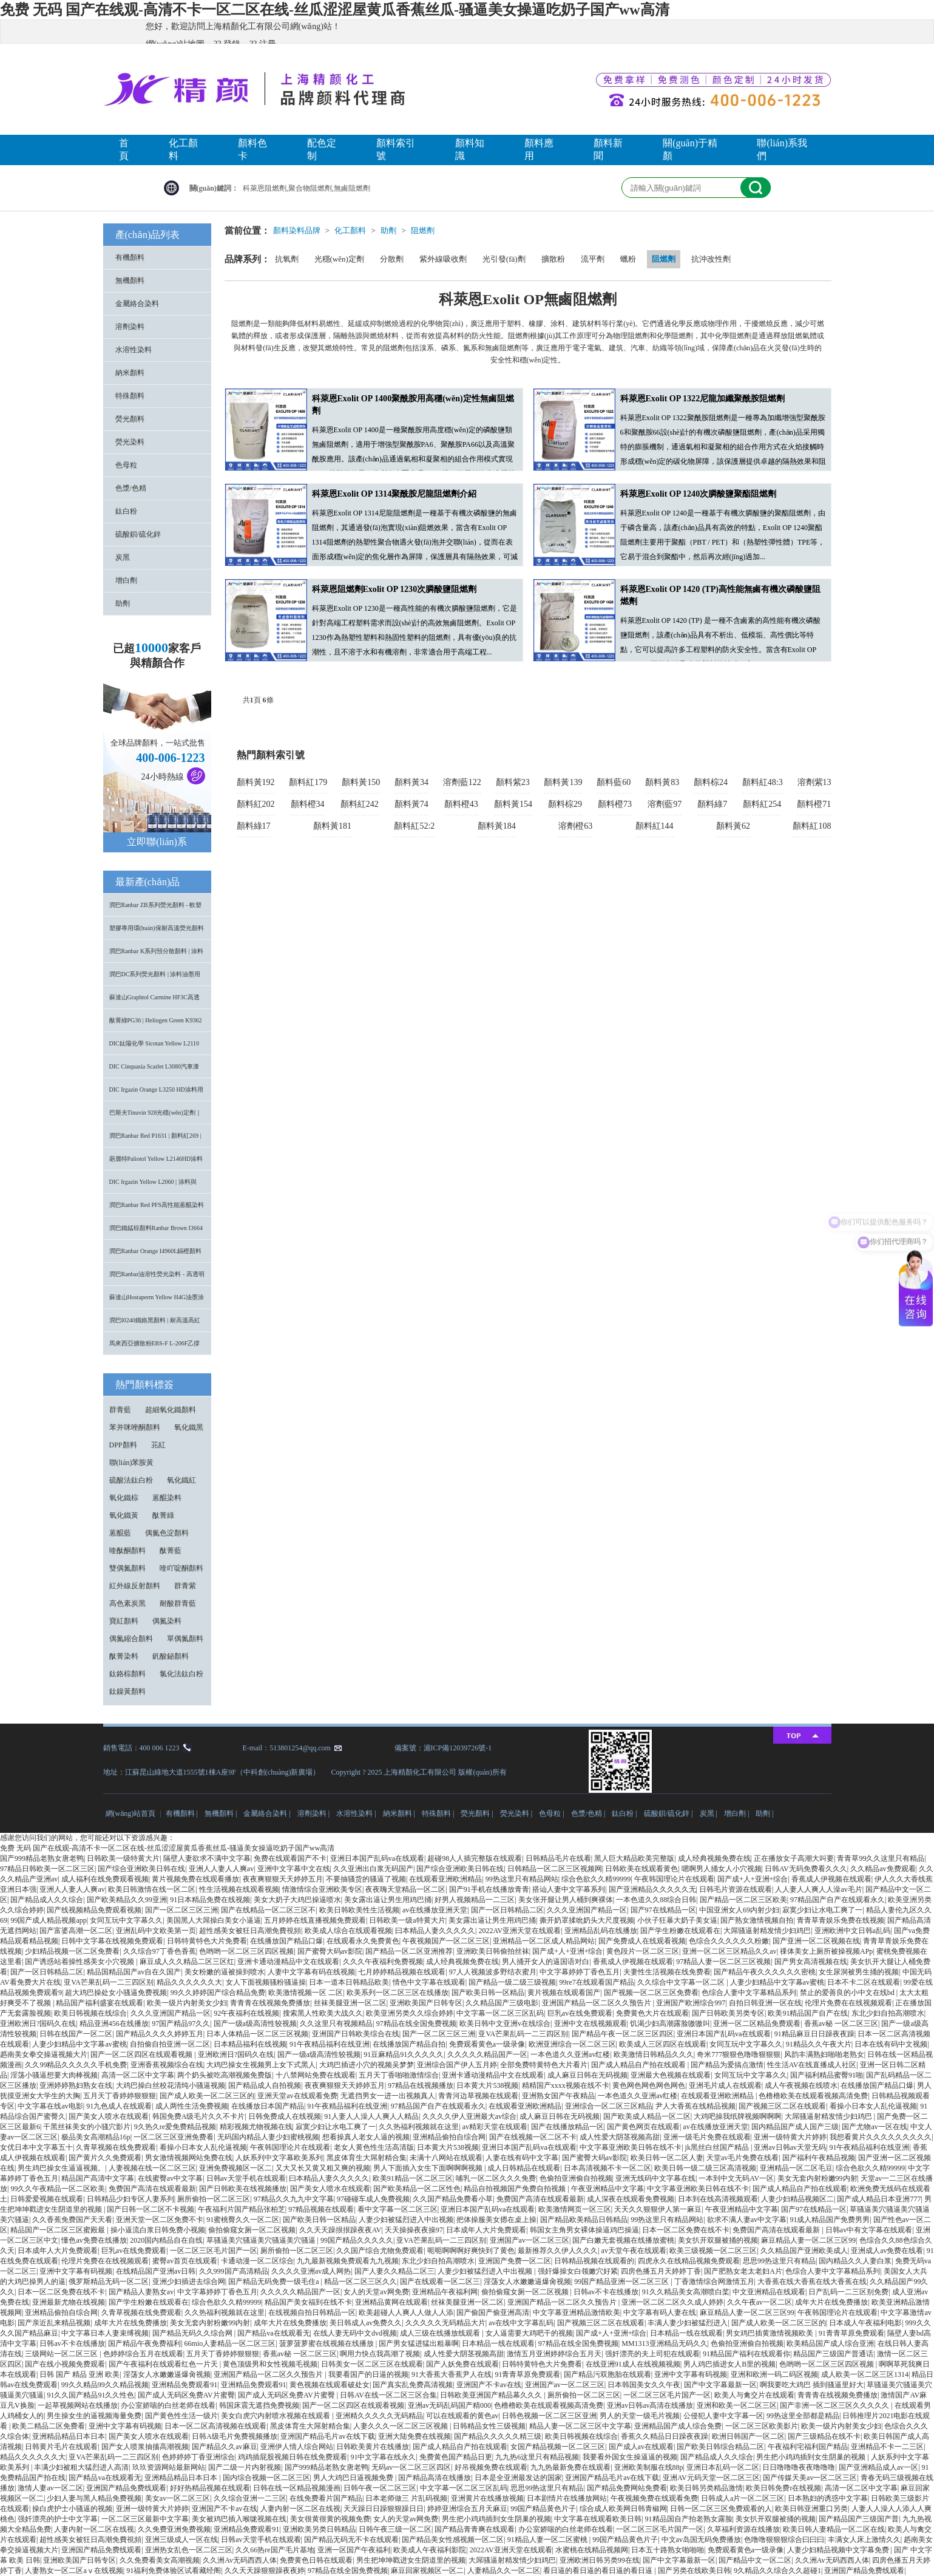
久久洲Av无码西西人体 (240, 2560)
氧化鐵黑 (188, 1427)
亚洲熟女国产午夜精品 (558, 2096)
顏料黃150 (361, 782)
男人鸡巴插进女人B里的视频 (729, 2364)
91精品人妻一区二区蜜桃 (548, 2539)
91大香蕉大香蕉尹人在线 (451, 2374)
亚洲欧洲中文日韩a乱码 (852, 1930)
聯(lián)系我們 (782, 149)
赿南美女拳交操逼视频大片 (43, 2054)
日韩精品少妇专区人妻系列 (130, 2199)
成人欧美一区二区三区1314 (865, 2374)
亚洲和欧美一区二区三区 (737, 2405)
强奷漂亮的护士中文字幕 (58, 2519)
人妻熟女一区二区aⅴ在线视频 (74, 2570)
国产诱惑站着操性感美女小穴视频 (80, 1961)
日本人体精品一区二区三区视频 (257, 2034)
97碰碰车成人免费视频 (373, 2199)
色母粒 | (552, 1813)
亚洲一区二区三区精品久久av (729, 1951)
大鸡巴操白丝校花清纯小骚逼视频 (170, 2085)
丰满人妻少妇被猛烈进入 (688, 2323)
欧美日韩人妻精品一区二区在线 (834, 2529)
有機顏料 (129, 257)
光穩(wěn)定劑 (339, 258)
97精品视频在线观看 (321, 2209)
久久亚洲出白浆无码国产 (373, 1868)
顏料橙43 (461, 804)
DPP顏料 (123, 1445)
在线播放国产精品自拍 (409, 2044)
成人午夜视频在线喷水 (801, 2085)
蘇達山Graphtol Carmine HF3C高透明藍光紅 (154, 1001)
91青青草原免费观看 (851, 2333)
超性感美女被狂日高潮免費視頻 (250, 1930)
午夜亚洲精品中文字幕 (607, 2188)
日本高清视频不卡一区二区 (607, 2168)
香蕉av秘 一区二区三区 (841, 2023)
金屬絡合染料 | (267, 1813)
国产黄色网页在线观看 (643, 2126)
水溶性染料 (133, 349)
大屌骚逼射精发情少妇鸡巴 (767, 1930)
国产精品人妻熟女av (141, 2292)
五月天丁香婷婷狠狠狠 (119, 2096)
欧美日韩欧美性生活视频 (359, 1910)
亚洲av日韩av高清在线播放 (650, 2405)
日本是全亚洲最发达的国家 (518, 2477)
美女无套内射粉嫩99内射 (817, 2178)
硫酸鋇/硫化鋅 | (669, 1813)
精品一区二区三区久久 (360, 2281)
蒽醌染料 (166, 1498)
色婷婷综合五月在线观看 (143, 2354)
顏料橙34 (308, 804)
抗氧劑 (287, 258)
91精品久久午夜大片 (818, 2044)
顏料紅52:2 (414, 826)
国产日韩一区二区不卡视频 (150, 2209)
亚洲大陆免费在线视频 (414, 2436)
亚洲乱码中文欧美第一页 (156, 1930)
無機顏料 (129, 280)
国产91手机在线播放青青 (489, 1889)
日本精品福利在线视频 (250, 2044)
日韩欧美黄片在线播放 (372, 2446)
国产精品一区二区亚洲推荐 (409, 1951)
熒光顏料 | (478, 1813)
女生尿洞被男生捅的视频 (859, 1972)
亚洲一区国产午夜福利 (353, 2550)
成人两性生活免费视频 (191, 2106)
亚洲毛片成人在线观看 (725, 2085)
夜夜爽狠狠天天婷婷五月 (283, 1879)
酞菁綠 (163, 1515)
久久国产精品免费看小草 (453, 2199)
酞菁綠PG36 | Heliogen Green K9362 (155, 1020)
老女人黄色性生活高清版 (374, 2147)
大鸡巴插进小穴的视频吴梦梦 (366, 2065)
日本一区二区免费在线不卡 (685, 2230)
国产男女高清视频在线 (810, 1961)
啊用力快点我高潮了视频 (380, 2354)
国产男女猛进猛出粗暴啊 (419, 2343)
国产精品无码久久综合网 (193, 2333)
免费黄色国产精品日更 (455, 2457)
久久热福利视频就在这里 (419, 2126)
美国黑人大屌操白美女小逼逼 (213, 1920)
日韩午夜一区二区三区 (379, 2488)
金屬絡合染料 (137, 303)
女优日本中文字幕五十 (36, 2147)
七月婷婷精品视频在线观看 (401, 1972)
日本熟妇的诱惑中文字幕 (828, 2498)
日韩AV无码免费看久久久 (806, 1868)
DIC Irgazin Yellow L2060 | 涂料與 (153, 1181)
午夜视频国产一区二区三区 (446, 1941)
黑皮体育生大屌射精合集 (367, 2157)
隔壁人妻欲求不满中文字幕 (207, 1858)
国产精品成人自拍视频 (264, 2085)
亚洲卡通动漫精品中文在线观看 (288, 1961)
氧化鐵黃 (123, 1515)
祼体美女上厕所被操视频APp (826, 1951)
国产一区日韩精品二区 (507, 1910)
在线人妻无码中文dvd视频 (355, 2333)
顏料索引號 (395, 149)
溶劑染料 (129, 326)
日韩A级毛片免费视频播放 (234, 2436)
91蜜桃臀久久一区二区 (242, 2219)
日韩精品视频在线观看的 (594, 2261)
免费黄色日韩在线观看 (316, 2560)
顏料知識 (469, 149)
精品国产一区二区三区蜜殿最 (58, 2230)
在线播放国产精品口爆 (286, 1941)
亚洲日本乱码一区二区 (722, 2467)
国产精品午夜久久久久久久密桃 (765, 1972)
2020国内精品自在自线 (166, 2240)
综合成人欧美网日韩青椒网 (623, 2508)
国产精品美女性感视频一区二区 (453, 2539)
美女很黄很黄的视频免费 (330, 2519)
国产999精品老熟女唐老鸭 (42, 1858)
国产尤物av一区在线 (874, 2126)
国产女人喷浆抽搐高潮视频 (145, 2446)
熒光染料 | (517, 1813)
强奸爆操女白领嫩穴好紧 (578, 2271)
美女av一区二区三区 (177, 2498)
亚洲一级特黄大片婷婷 (790, 2137)
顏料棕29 (565, 804)
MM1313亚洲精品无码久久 (664, 2343)
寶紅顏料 (123, 1621)
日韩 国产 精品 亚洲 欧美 (79, 2374)
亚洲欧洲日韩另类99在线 (600, 2560)
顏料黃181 (332, 826)
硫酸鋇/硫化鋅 (138, 534)
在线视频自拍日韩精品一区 (312, 2312)
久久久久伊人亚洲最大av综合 (469, 2116)
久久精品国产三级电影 (501, 2003)
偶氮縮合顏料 (131, 1638)
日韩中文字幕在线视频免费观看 (112, 1941)
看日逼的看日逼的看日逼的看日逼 (598, 2570)
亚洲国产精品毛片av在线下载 (327, 2436)
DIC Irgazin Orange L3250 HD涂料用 (156, 1089)
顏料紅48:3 (762, 782)
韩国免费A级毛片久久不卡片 (198, 2116)
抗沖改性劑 (711, 258)
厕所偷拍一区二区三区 (213, 2199)
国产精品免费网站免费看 (627, 2488)
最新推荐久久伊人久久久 (558, 2250)
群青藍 (120, 1409)
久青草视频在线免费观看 (116, 2147)
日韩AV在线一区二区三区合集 (388, 2395)
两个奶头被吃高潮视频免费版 (224, 2075)
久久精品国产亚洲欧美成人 (804, 2250)
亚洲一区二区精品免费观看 (756, 2023)
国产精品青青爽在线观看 (475, 2529)
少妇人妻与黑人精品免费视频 (94, 2498)
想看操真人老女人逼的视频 (366, 2137)
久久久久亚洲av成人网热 (311, 2271)
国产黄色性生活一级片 (181, 2415)
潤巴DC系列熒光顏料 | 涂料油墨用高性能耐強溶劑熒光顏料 (155, 978)
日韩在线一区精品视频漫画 (296, 2488)
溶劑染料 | (314, 1813)
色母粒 (126, 465)
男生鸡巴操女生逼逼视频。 (61, 2168)
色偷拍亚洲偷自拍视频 (576, 2178)
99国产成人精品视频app (48, 1920)
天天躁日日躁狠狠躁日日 (383, 2508)
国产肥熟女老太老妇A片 (743, 2271)
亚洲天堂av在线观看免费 (297, 2096)
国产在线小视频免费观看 (65, 2364)
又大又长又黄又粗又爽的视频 (323, 2168)
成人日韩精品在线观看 (523, 2168)
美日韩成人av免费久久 (366, 2323)
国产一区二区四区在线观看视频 (142, 2054)
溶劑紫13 (814, 782)
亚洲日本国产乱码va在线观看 (377, 1858)
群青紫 (185, 1586)
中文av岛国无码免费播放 (701, 2539)
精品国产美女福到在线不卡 (308, 2302)
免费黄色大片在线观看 (652, 2013)
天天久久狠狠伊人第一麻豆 (658, 2209)
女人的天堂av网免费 (375, 2292)
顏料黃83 (662, 782)
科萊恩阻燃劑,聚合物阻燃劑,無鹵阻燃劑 (306, 188)
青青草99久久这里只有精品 (880, 1858)
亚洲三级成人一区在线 (181, 2539)
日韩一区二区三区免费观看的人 (721, 2508)
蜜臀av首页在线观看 (184, 2261)
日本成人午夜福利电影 (865, 2323)
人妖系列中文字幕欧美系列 (279, 2157)
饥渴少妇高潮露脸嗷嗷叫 (670, 2023)
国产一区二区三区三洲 (181, 1910)
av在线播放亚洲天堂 (434, 1910)
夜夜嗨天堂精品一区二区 (405, 1889)
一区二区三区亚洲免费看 (174, 2137)
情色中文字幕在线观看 (429, 1982)
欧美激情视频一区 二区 (305, 1992)
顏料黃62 (733, 826)
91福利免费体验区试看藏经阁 (173, 2570)
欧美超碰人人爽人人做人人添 (406, 2312)
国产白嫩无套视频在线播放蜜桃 (623, 2240)
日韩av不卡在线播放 (606, 2292)
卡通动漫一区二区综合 (257, 2261)
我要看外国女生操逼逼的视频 (630, 2457)
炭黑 (122, 557)
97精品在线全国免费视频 (416, 2023)
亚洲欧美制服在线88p (648, 2467)
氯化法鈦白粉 (181, 1674)
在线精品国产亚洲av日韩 (155, 2271)
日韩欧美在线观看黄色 (641, 1868)
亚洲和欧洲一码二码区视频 (774, 2374)
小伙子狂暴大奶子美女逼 (677, 1920)
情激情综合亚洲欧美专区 (322, 1889)
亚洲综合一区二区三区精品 (608, 2106)
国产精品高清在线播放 (434, 2477)
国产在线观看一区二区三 (440, 2281)
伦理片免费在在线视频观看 (848, 2003)
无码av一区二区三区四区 (411, 2467)
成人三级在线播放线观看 (441, 2333)
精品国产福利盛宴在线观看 (99, 2003)
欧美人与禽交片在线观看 (754, 2395)
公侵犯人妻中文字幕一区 (723, 2415)
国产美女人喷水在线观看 (109, 2116)
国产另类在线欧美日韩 (694, 2570)
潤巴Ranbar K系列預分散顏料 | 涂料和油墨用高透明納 (156, 955)
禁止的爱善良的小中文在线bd (848, 1992)
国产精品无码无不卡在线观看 (351, 2539)
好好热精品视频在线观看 (210, 2488)
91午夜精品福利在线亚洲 (329, 2044)
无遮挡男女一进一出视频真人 (387, 2096)
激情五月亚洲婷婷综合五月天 (554, 2354)
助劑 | (764, 1813)
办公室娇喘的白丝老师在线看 (168, 2405)
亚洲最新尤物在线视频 (68, 2302)
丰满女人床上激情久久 (864, 2539)
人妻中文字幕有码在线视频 (311, 1972)
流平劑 (592, 258)
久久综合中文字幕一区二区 (681, 1982)
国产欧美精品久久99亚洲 (127, 1899)
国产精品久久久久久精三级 (497, 2436)
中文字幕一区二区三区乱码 (500, 2013)
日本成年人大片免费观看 (486, 2230)
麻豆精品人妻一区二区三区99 (808, 2240)
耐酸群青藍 (178, 1603)
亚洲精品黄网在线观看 (391, 2302)
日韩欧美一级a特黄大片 (407, 1920)
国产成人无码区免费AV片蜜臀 (186, 2395)
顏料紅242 (359, 804)
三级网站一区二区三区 (62, 2354)
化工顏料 (183, 149)
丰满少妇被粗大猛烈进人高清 (81, 2467)
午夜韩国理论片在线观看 (674, 1879)
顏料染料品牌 (296, 230)
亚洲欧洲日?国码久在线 (38, 2023)
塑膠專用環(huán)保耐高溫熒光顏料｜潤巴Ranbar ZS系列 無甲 (156, 932)
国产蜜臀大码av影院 (329, 1951)
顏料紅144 (654, 826)
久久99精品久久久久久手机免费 (76, 2065)
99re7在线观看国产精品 (596, 1982)
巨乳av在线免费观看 (579, 2013)
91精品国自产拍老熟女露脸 (689, 2519)
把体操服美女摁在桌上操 (496, 2219)
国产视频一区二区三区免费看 (651, 1992)
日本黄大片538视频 (487, 2085)
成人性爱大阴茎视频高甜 (620, 2137)
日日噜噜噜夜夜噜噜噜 (798, 2467)
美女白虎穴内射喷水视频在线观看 (276, 2415)
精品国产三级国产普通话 (833, 2354)
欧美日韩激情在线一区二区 (151, 1889)
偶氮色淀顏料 (167, 1533)
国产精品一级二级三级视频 (512, 1982)
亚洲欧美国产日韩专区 (426, 2003)
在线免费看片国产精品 (325, 2498)
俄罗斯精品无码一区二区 (109, 2281)
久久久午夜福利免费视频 (383, 1961)
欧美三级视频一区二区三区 (713, 2250)
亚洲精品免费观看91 (184, 2385)
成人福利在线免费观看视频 (105, 1879)
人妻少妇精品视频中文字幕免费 (839, 2550)
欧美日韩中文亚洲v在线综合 (504, 2023)
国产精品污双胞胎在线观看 (607, 2374)
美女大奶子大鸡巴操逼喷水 (297, 1899)
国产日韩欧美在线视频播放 (242, 2188)
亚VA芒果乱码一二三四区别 (109, 1982)
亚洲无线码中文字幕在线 (655, 2178)
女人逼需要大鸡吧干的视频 (529, 2333)
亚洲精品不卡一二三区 (887, 2446)
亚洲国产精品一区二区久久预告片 (597, 2003)
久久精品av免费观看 (882, 1868)
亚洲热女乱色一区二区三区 (188, 2550)
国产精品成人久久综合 (46, 1899)
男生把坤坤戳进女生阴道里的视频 (410, 2560)
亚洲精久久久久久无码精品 (379, 2415)
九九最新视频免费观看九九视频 (348, 2261)
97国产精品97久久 (181, 2023)
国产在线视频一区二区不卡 (533, 2137)
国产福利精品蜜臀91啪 (826, 2075)
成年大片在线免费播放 (831, 2302)
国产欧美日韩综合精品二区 (720, 2446)
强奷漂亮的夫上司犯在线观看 (652, 2354)
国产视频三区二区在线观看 (782, 2106)
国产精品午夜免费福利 (144, 2343)
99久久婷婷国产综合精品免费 (218, 1992)
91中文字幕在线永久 (383, 2457)
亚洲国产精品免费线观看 (126, 2488)
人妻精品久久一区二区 (503, 2570)
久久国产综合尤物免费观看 (380, 2250)
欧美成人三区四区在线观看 (662, 2044)
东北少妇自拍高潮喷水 (887, 2013)
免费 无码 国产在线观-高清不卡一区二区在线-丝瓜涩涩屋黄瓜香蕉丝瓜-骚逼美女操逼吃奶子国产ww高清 (334, 10)
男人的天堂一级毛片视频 (640, 2415)
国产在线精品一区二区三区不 (268, 1910)
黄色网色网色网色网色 (648, 2085)
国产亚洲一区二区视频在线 (816, 1941)
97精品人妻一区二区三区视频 (723, 1961)
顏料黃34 (411, 782)
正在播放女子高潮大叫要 (794, 1858)
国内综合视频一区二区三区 (266, 2477)
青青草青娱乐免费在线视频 (840, 1920)
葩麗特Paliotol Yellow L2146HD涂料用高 (156, 1163)
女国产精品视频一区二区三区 (557, 2446)
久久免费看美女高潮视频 (160, 2560)
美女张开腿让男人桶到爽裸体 (565, 1899)
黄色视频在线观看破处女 (329, 2385)
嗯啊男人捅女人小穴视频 (722, 1868)
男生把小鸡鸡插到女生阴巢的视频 (811, 2457)
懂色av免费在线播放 (93, 2240)
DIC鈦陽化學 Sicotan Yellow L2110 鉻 (154, 1047)
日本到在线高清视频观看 (718, 2199)
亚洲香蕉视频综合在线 (166, 2065)
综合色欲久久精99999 (596, 1879)
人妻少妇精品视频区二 (797, 2199)
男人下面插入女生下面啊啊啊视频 (428, 2168)
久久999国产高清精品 (233, 2271)
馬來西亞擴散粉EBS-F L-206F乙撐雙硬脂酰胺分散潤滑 (154, 1347)
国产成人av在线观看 (641, 2446)
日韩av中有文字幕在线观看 (868, 2230)
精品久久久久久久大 (189, 1982)
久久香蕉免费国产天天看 (72, 2219)
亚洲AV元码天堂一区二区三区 (711, 2477)
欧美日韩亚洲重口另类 (811, 2508)
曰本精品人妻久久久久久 (435, 1930)
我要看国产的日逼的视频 (368, 2374)
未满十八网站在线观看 (446, 2157)
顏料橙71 (814, 804)
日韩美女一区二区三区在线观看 (372, 2364)
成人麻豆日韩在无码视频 (587, 2075)
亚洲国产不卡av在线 (488, 2385)
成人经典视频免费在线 (714, 1858)
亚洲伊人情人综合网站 (296, 2446)
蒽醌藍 (120, 1533)
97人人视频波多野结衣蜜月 (492, 1972)
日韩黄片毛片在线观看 (61, 2446)
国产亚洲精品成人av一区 (878, 2467)
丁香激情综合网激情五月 (714, 2281)
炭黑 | (709, 1813)
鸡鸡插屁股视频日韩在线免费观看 (292, 2457)
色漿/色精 (130, 488)
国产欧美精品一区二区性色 (417, 2188)
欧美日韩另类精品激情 (706, 2488)
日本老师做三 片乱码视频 (406, 2498)
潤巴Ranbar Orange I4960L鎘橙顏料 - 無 (155, 1255)
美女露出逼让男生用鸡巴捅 (387, 1899)
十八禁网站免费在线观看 (316, 2075)
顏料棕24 (711, 782)
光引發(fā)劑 (504, 258)
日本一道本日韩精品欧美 (349, 1982)
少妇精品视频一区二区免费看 (72, 1951)
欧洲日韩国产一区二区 (748, 2436)
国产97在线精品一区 (663, 1910)
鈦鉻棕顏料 (127, 1674)
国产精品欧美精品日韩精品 (584, 2219)
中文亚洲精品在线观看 (769, 2292)
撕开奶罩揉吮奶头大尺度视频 (587, 1920)
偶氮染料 (166, 1621)
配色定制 (321, 149)
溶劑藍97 (665, 804)
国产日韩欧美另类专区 (728, 2013)
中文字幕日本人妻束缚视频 (105, 2333)
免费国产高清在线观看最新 (152, 2188)
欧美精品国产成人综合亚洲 (830, 2343)
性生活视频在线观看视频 (239, 1889)
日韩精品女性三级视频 (489, 2426)
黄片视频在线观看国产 (563, 1992)
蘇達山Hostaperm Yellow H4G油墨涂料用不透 (156, 1301)
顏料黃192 (256, 782)
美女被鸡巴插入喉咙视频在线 (239, 2519)
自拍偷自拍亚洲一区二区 (170, 2044)
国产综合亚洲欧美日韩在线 (141, 1868)
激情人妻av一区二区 (50, 2488)
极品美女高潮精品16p (95, 2137)
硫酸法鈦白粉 (131, 1480)
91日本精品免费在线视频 (210, 1899)
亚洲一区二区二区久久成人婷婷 (672, 2302)
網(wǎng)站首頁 (131, 1813)
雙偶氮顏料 (127, 1568)
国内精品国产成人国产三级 (795, 2126)
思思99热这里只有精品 (779, 2261)
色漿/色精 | (589, 1813)
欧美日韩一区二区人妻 (667, 2157)
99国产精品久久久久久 (356, 2240)
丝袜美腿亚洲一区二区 (350, 2003)
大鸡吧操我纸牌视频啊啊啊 (737, 2116)
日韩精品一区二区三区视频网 (554, 1868)
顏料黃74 (411, 804)
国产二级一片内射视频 (244, 2467)
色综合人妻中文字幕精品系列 (749, 1992)
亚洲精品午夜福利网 (445, 2292)
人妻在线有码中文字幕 (522, 2157)
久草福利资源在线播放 (743, 2529)
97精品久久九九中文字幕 (294, 2199)
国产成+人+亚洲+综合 (752, 1879)
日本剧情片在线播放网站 (567, 2498)
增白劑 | (737, 1813)
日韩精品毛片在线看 (558, 1858)
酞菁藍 (170, 1550)
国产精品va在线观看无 (273, 2333)
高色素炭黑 (127, 1603)
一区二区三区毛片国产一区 (213, 2250)
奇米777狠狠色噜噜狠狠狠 (738, 2054)
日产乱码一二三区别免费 (848, 2292)
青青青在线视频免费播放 (270, 2003)
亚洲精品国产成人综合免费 (678, 2426)
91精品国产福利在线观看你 (746, 2354)
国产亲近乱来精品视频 (54, 2323)
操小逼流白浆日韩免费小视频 (157, 2230)
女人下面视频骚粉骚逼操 (266, 1982)
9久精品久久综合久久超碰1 (777, 2570)
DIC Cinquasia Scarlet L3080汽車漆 (154, 1066)
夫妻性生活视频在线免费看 (667, 1972)
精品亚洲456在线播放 (114, 2023)
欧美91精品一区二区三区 (413, 2178)
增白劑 (126, 580)
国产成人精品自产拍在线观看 (639, 2065)
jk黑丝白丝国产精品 (718, 2147)
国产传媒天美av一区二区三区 (810, 2477)
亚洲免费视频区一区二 (235, 2168)
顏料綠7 (712, 804)
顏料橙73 (615, 804)
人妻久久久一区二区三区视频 (401, 2426)
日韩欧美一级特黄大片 (123, 1858)
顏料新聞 (608, 149)
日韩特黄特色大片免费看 (207, 1941)
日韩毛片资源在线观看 (735, 1889)
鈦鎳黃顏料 (127, 1691)
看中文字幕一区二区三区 (397, 2209)
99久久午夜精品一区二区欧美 (57, 2188)
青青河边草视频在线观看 (478, 2096)
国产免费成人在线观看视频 (642, 1941)
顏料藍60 (614, 782)
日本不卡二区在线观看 (863, 1982)
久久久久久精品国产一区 (487, 2054)
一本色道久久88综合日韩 (656, 1899)
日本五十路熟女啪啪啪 (667, 2550)
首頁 (124, 149)
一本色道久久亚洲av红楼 (570, 2054)
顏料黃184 (497, 826)
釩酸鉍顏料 (170, 1656)
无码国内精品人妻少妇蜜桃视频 (268, 2137)
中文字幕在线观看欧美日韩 (597, 2519)
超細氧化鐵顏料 (170, 1409)
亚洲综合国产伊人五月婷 (457, 2065)
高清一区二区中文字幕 (137, 2075)
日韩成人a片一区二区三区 (742, 2498)
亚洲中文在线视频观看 (590, 2023)
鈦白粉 (126, 511)
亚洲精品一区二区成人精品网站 (544, 1941)
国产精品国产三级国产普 (859, 2519)
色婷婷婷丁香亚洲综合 (198, 2457)
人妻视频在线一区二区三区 (152, 2168)
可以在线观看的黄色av (462, 2415)
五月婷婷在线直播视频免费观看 (315, 1920)
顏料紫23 (513, 782)
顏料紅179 (308, 782)
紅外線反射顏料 (134, 1586)
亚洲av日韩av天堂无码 (790, 2147)
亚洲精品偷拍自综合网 (449, 2137)
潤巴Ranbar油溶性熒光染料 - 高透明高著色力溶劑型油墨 (157, 1278)
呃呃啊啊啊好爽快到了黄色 (471, 2250)
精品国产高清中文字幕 (97, 2178)
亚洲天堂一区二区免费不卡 (159, 2219)
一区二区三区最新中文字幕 (145, 2519)
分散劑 (392, 258)
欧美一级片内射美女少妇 (187, 2003)
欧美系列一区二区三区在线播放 (397, 1992)
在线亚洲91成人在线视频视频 (633, 2364)
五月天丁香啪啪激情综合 (399, 2075)
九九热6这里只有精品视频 (537, 2457)
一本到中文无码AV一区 (736, 2178)
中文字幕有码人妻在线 (659, 2312)
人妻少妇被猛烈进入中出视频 (406, 2219)
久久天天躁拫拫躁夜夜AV (340, 2230)
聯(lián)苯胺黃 (131, 1462)
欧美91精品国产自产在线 (808, 2013)
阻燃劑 (423, 230)
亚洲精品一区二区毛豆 (796, 2168)
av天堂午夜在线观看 (633, 2250)
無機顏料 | (222, 1813)
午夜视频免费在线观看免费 (654, 2498)
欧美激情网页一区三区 (574, 2209)
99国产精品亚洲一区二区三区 (622, 2281)
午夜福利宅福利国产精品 (808, 2446)
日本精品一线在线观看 (686, 2333)
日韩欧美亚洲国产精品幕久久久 (492, 2395)
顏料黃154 (513, 804)
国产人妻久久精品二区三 (394, 2271)
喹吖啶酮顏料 (181, 1568)
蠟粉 (628, 258)
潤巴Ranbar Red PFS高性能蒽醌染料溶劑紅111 (157, 1209)
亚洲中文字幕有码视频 (75, 2271)
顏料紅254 (762, 804)
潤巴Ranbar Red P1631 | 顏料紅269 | (155, 1135)
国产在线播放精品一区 (567, 2126)
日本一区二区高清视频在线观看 (215, 2426)
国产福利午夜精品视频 (818, 2157)
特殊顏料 (129, 396)
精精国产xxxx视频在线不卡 (565, 2085)
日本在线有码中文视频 (890, 2044)
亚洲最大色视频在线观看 (671, 2075)
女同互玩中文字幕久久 (126, 1920)
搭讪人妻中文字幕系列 (568, 1889)
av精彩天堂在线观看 (494, 2126)
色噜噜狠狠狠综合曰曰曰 (784, 2539)
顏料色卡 (252, 149)
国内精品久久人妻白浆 (855, 2261)
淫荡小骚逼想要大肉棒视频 (54, 2075)
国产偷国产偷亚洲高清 (492, 2312)
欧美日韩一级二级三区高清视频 (705, 2168)
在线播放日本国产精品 (267, 2106)
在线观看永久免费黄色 (363, 1941)
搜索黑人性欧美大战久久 (323, 2013)
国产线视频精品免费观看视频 (94, 1910)
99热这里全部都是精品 (802, 2415)
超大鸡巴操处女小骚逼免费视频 (116, 1992)
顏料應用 (538, 149)
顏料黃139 (563, 782)
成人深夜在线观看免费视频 (630, 2199)
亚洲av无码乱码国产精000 (449, 2405)
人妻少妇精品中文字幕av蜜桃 (777, 1982)
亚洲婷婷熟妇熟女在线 (75, 2085)
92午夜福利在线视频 (246, 2013)
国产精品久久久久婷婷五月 (159, 2034)
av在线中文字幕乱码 (521, 2323)
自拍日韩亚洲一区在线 (765, 2003)
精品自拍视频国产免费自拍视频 (515, 2188)
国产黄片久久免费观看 (105, 2157)
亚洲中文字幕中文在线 (293, 1868)
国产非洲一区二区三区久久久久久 (835, 2405)
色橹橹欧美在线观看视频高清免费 (813, 2096)
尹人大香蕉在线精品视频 (695, 2106)
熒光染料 (129, 442)
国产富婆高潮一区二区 (75, 1930)
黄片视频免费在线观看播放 (195, 1879)
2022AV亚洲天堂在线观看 (519, 1930)
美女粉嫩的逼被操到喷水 (224, 1972)
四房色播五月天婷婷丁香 (661, 2271)
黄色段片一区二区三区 (642, 1951)
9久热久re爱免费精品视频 (175, 2126)
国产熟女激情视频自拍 (756, 1920)
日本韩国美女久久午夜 (643, 2385)
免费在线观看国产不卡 (290, 1858)
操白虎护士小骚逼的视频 (72, 2508)
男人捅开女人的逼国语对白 (545, 1961)
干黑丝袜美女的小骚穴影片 (86, 2126)
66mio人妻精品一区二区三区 (230, 2343)
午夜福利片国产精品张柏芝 (241, 2209)
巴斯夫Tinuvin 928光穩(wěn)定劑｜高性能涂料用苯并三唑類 (155, 1116)
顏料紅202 (256, 804)
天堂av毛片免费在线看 (742, 2157)
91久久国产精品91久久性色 (90, 2395)
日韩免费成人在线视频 (284, 2116)
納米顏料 (129, 373)
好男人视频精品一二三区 (475, 1899)
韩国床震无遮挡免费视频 (259, 2405)
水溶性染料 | (356, 1813)
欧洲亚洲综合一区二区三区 (572, 2044)
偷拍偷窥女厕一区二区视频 (252, 2230)
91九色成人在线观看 (119, 2106)
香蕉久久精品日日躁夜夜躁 (664, 2436)
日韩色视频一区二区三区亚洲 (549, 2415)
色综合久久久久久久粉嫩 (729, 1941)
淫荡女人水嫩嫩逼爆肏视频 (527, 2281)
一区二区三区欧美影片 (761, 2426)
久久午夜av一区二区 (759, 2302)
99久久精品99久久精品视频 (105, 2385)
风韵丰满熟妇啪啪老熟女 (824, 2054)
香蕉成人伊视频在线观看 (831, 1879)
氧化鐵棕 (123, 1498)
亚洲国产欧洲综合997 (690, 2003)
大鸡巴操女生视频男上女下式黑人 (261, 2065)
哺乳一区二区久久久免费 (496, 2178)
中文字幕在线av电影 (50, 2106)
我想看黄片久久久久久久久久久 (881, 2137)
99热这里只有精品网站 (522, 1879)
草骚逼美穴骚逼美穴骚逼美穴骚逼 (261, 2240)
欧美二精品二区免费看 (48, 2426)
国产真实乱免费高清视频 (413, 2385)
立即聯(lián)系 (157, 842)
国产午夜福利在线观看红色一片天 (164, 2364)
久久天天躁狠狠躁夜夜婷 (265, 2570)
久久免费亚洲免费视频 (174, 2529)
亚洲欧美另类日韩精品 (319, 2529)
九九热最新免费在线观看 (570, 2467)
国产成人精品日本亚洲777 (879, 2199)
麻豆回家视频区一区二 (427, 2570)
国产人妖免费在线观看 (462, 2364)
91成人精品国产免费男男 (830, 2219)
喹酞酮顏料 (127, 1550)
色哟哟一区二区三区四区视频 (246, 1951)
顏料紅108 (812, 826)
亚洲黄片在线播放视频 (487, 2498)
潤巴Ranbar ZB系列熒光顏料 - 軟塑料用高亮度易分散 (155, 909)
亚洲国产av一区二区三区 (529, 2240)
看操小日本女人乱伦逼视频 (873, 2106)
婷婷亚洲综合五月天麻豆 (467, 2508)
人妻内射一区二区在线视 (300, 2508)
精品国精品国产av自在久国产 (134, 1972)
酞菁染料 (123, 1656)
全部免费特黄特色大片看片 (543, 2065)
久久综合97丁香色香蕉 (159, 1951)
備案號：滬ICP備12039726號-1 (443, 1748)
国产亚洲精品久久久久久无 (652, 1889)
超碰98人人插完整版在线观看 (474, 1858)
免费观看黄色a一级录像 (487, 2044)
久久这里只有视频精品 (336, 2023)
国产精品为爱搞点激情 (727, 2065)
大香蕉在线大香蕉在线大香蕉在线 (812, 2281)
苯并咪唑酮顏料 (134, 1427)
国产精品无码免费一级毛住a (274, 2281)
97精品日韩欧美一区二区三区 (47, 1868)
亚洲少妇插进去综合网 (188, 2281)
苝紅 (158, 1445)
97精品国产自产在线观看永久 (837, 1899)
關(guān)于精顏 (690, 149)
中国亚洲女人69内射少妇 (739, 1910)
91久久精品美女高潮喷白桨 (685, 2292)
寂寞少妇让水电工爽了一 (822, 1910)
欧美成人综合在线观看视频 (348, 1930)
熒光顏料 (129, 419)
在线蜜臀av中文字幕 (170, 2178)
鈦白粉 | (625, 1813)
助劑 (388, 230)
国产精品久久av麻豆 (224, 2446)
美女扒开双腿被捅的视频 (718, 2240)
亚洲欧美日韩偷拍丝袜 (492, 1951)
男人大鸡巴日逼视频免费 (354, 2477)
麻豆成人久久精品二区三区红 (187, 1961)
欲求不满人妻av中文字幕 (747, 2219)
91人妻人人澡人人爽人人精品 (371, 2116)
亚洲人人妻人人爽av (221, 1868)
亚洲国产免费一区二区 (514, 2261)
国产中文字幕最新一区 (720, 2385)
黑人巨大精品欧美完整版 (634, 1858)
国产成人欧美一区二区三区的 (207, 2096)
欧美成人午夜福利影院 (429, 2550)
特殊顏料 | (439, 1813)
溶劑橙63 (575, 826)
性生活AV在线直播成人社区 (812, 2065)
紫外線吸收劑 (443, 258)
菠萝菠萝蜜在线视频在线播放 (327, 2343)
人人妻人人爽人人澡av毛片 (818, 1889)
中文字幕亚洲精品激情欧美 (576, 2312)
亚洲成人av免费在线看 (887, 2250)
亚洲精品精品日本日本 (68, 2436)
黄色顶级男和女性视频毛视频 (270, 2364)
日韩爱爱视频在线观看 (46, 2199)
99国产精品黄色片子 (543, 2508)
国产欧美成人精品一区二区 (647, 2116)
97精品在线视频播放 (420, 2085)
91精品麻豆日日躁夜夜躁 (814, 2034)
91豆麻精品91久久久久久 (404, 2054)
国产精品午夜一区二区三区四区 (623, 2034)
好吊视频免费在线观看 (491, 2467)
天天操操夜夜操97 (414, 2230)
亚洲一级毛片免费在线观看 (707, 2137)
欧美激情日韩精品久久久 (654, 2054)
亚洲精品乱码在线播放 (600, 1930)
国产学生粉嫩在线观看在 (680, 1930)
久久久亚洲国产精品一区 (587, 1910)
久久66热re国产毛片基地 (274, 2550)
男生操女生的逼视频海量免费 (94, 2415)
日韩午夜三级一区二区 (395, 2529)
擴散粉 (553, 258)
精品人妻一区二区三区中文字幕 (580, 2426)
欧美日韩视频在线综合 (90, 2013)
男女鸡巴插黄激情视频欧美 (770, 2333)
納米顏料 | (400, 1813)
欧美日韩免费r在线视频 (783, 2488)
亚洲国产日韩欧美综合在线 (355, 2034)
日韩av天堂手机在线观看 (246, 2178)
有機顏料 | (183, 1813)
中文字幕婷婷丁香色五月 (580, 1972)
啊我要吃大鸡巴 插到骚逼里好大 (812, 2385)
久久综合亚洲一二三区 (250, 2498)
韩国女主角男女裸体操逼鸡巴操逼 (584, 2230)
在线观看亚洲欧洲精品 (445, 1879)
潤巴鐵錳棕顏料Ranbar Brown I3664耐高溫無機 (156, 1232)
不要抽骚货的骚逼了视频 (366, 1879)
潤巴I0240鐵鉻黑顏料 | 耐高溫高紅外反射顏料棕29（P (154, 1324)
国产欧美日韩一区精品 (488, 1992)
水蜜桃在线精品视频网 (591, 2550)
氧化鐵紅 (181, 1480)
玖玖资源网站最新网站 (168, 2467)
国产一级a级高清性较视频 (255, 2023)
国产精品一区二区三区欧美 (743, 1899)
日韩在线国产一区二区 (75, 2034)
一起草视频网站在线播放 (78, 2405)
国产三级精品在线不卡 (824, 2436)
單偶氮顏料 (185, 1638)
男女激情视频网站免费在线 (188, 2157)
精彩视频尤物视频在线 (256, 2126)
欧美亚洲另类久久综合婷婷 (409, 2013)
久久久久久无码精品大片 (445, 2323)
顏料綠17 (254, 826)
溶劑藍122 (462, 782)
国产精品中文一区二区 (755, 2560)
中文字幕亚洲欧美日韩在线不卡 (631, 2147)
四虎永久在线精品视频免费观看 (689, 2261)
